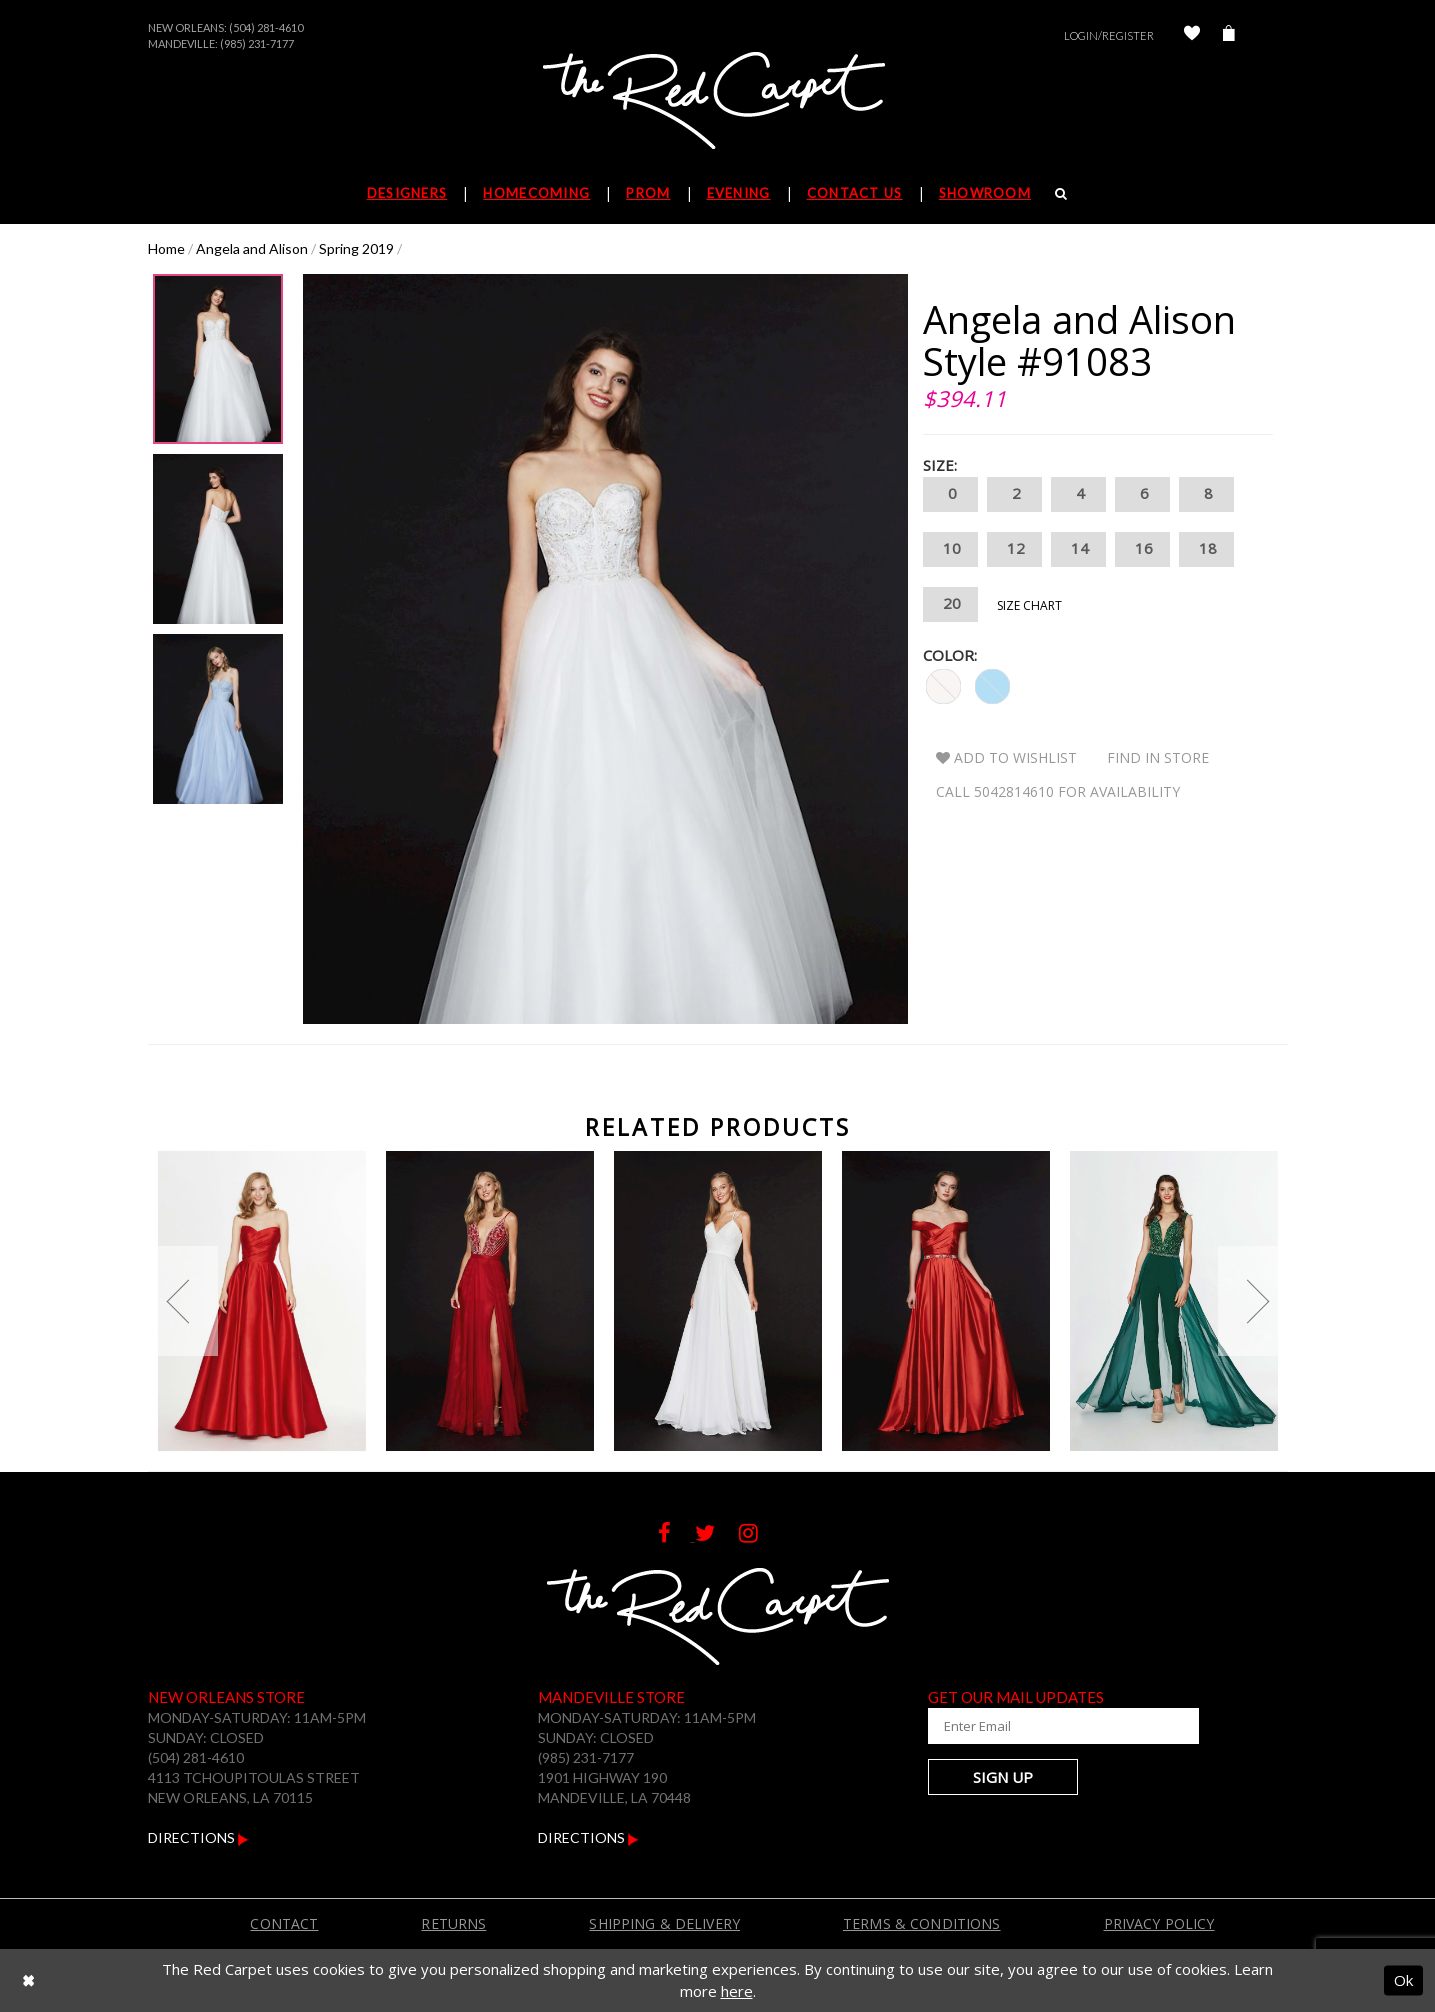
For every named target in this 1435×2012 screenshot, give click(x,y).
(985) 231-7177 (257, 43)
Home (166, 248)
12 (1014, 549)
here (737, 1991)
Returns (453, 1923)
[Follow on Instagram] (758, 1535)
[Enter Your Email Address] (1048, 1726)
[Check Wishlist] (1192, 35)
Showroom (985, 193)
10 (950, 549)
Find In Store (1158, 757)
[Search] (1061, 193)
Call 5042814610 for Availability (1058, 791)
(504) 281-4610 (266, 27)
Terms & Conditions (922, 1923)
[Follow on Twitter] (717, 1535)
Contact (284, 1923)
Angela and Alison (252, 248)
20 (950, 604)
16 (1142, 549)
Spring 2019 (356, 248)
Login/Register (1109, 35)
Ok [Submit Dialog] (1403, 1980)
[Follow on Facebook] (676, 1535)
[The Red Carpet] (718, 102)
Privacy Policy (1159, 1923)
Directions (198, 1837)
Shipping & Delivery (664, 1923)
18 (1206, 549)
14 (1078, 549)
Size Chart (1029, 605)
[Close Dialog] (28, 1980)
